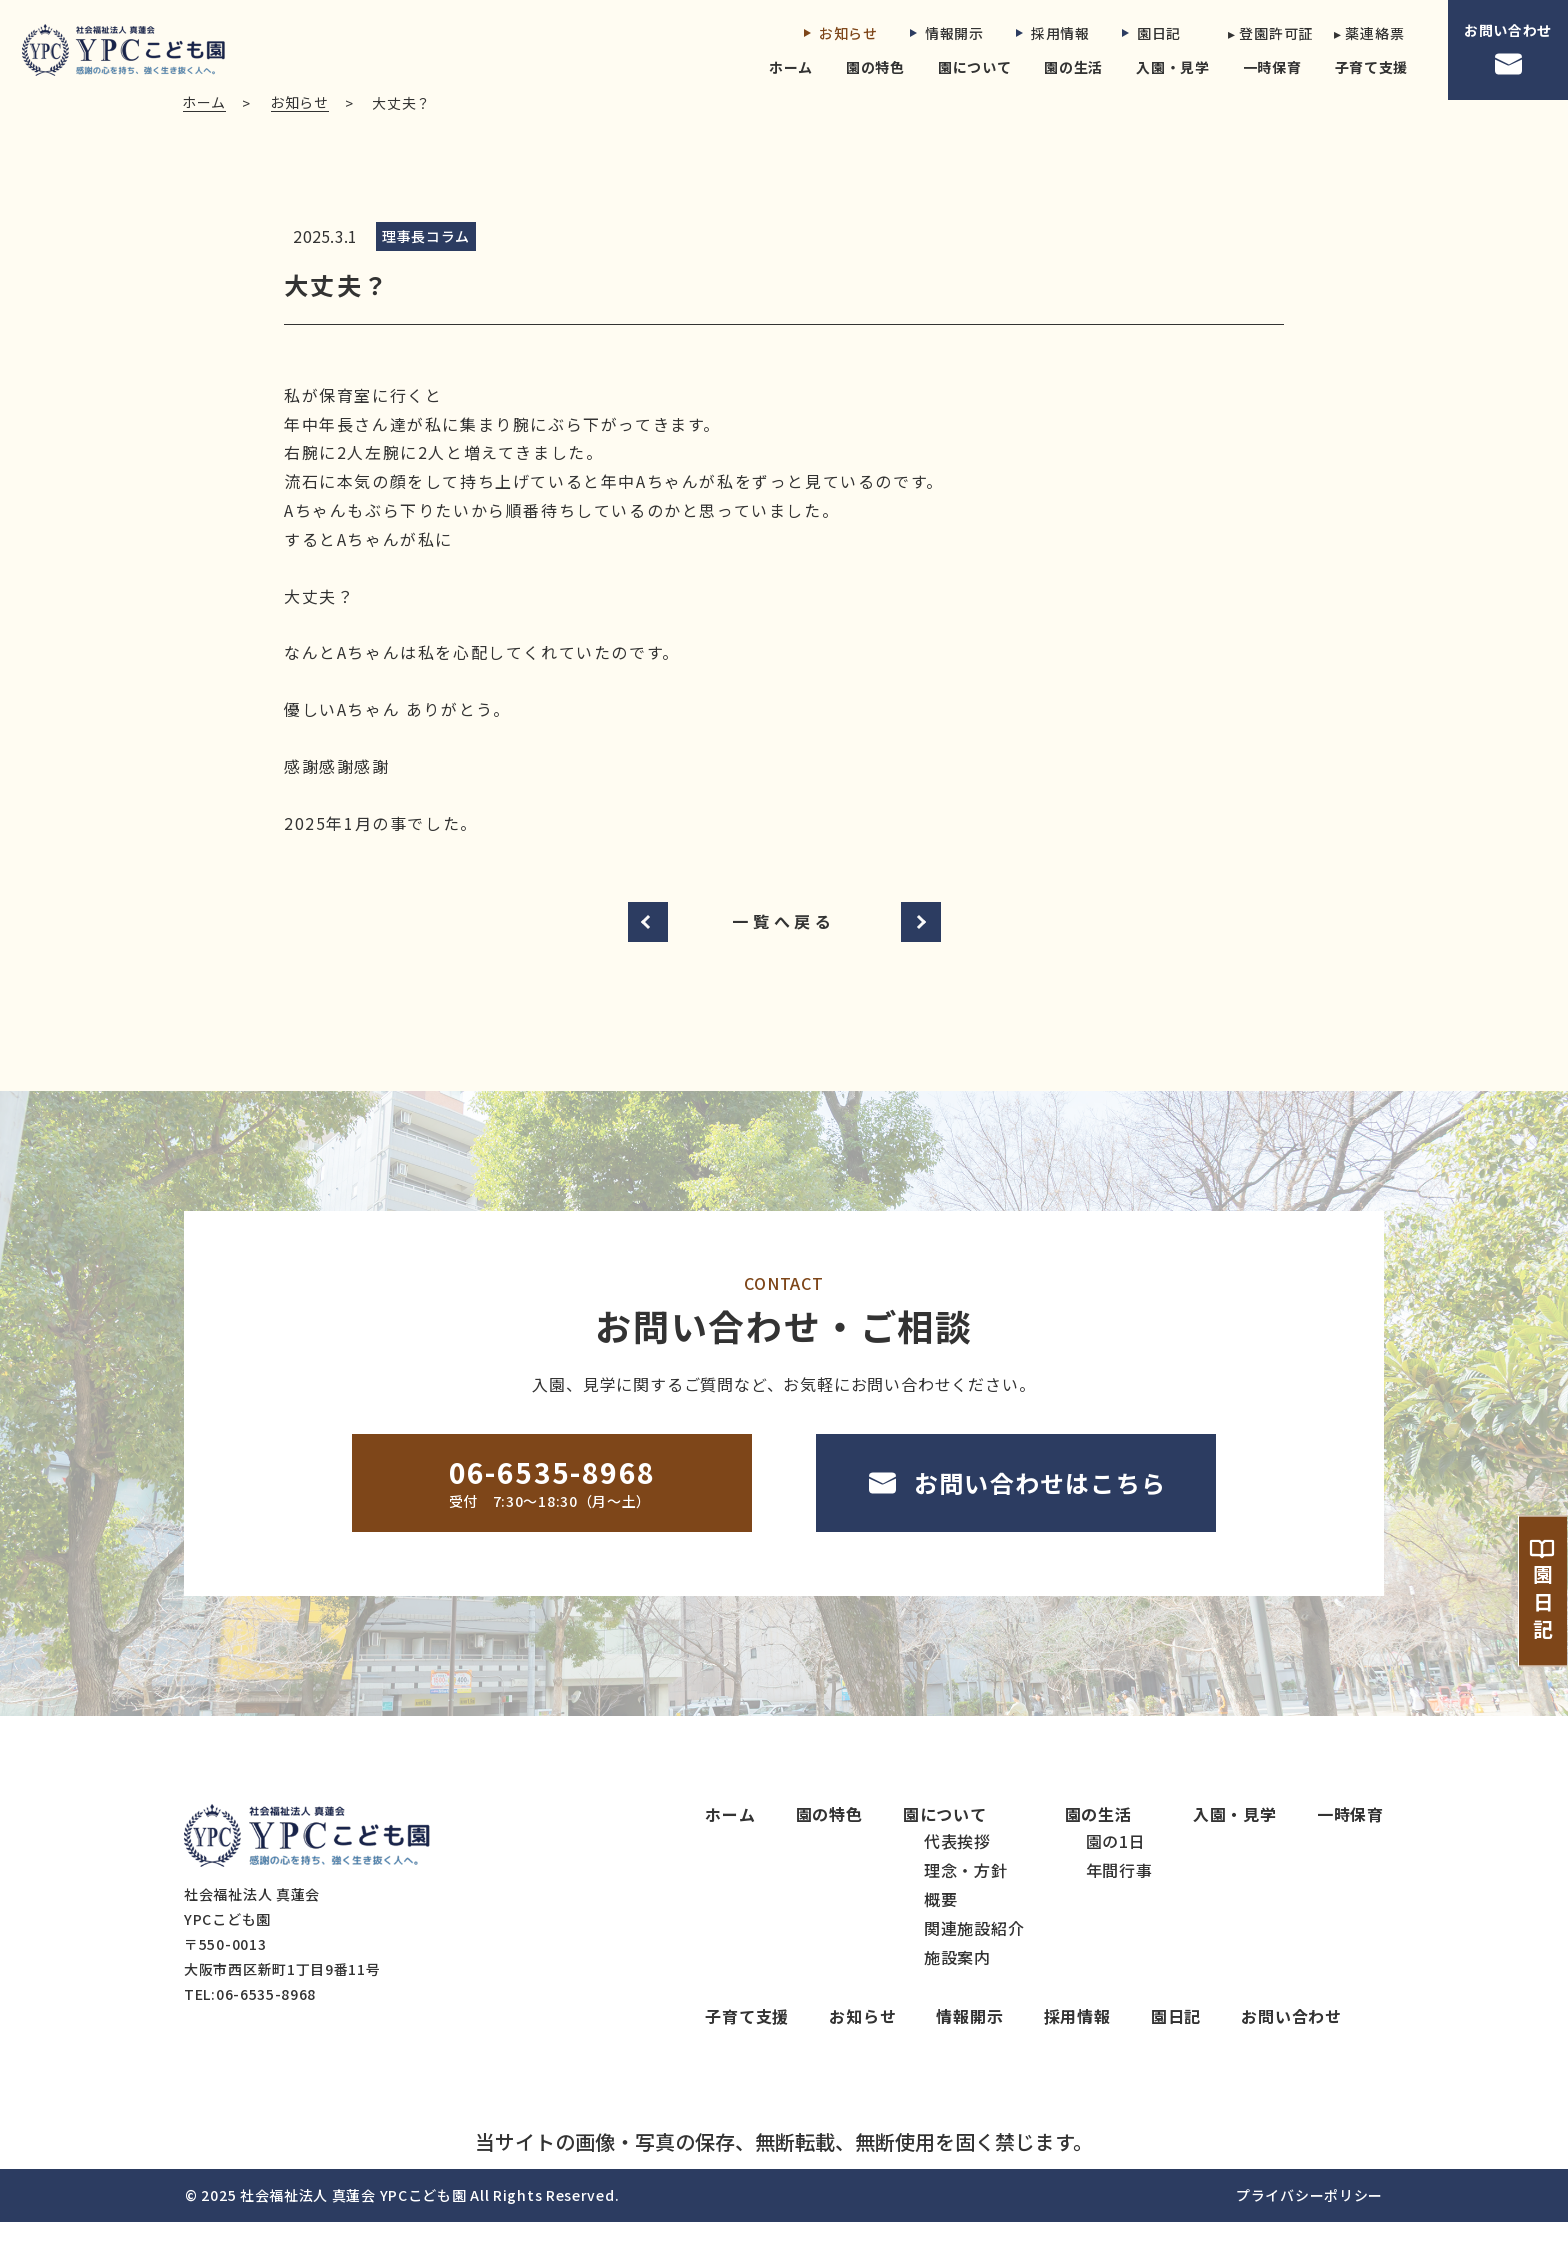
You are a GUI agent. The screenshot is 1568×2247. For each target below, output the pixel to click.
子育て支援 (1372, 67)
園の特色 (875, 67)
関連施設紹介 (974, 1952)
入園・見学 (1173, 67)
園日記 (1151, 33)
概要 (941, 1923)
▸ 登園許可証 (1265, 33)
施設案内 (957, 1981)
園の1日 (1116, 1865)
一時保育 (1272, 67)
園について (975, 67)
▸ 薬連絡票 (1369, 33)
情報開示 (947, 33)
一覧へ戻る (784, 945)
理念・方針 (966, 1894)
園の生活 (1073, 67)
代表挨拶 (957, 1865)
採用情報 (1053, 33)
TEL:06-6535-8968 (250, 2019)
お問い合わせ (1508, 50)
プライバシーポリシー (1309, 2220)
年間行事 (1119, 1894)
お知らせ (841, 33)
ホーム (791, 67)
